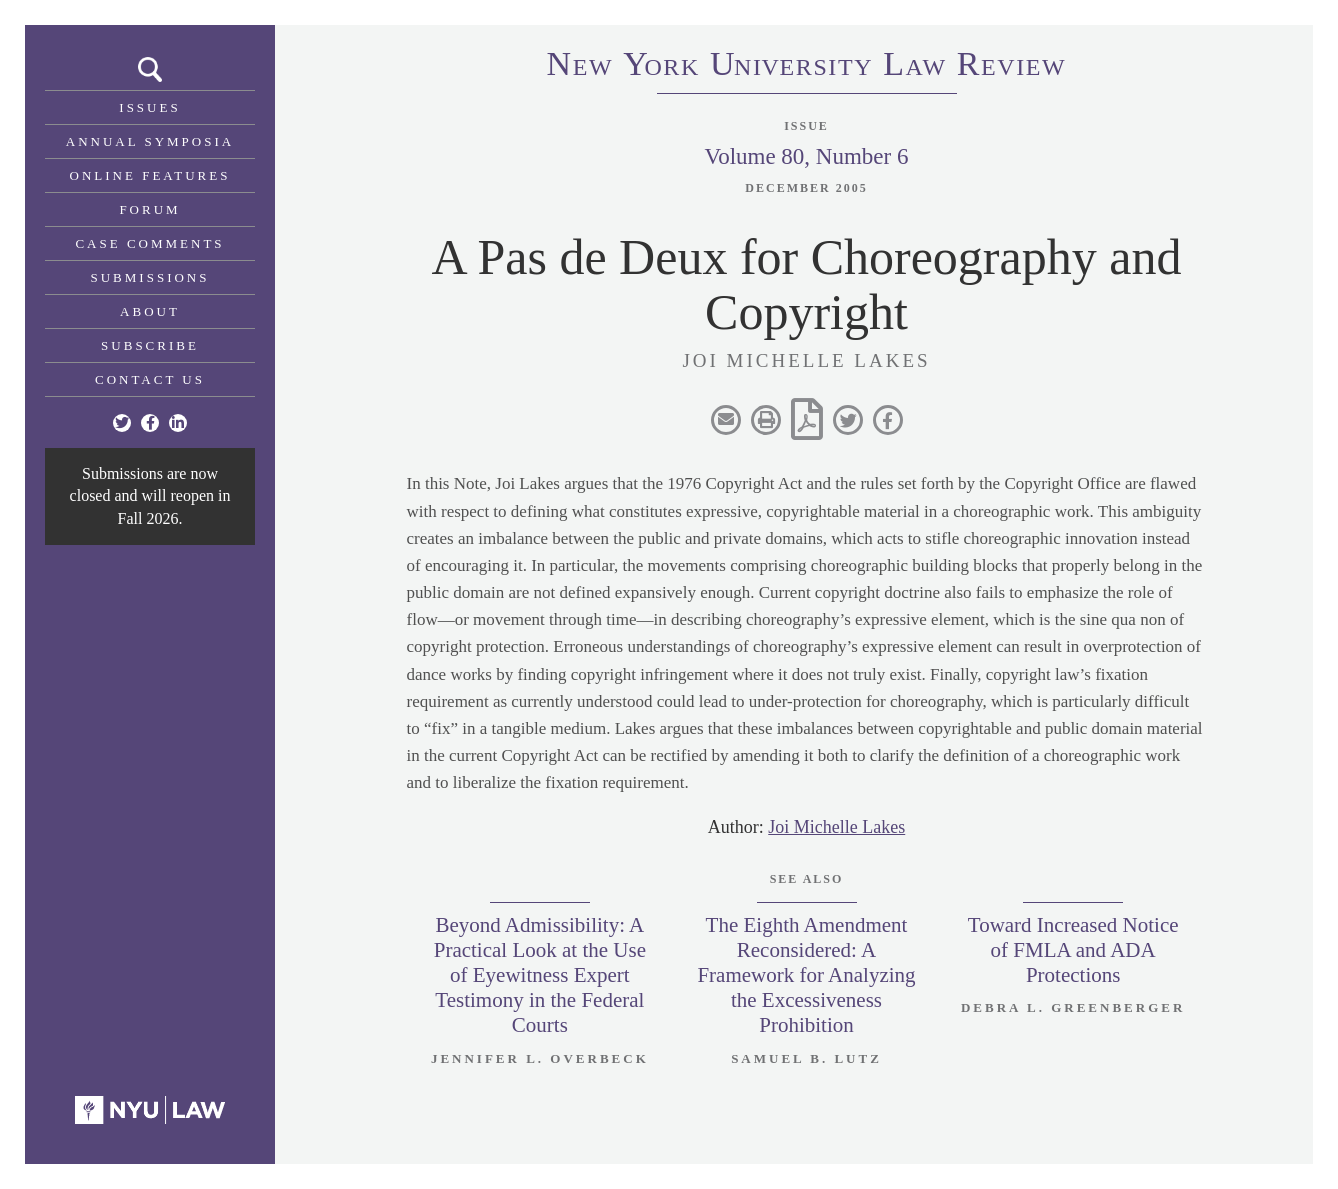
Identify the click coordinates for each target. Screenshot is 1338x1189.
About (150, 311)
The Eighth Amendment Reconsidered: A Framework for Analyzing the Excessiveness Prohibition (806, 975)
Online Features (150, 175)
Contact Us (150, 379)
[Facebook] (150, 423)
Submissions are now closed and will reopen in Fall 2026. (150, 496)
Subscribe (150, 345)
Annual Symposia (150, 141)
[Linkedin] (178, 423)
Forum (149, 209)
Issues (149, 107)
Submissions (150, 277)
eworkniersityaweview (807, 67)
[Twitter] (122, 423)
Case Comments (149, 243)
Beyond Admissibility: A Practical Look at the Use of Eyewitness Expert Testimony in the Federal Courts (540, 975)
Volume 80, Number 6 (806, 156)
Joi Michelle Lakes (836, 827)
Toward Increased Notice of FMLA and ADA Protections (1073, 950)
